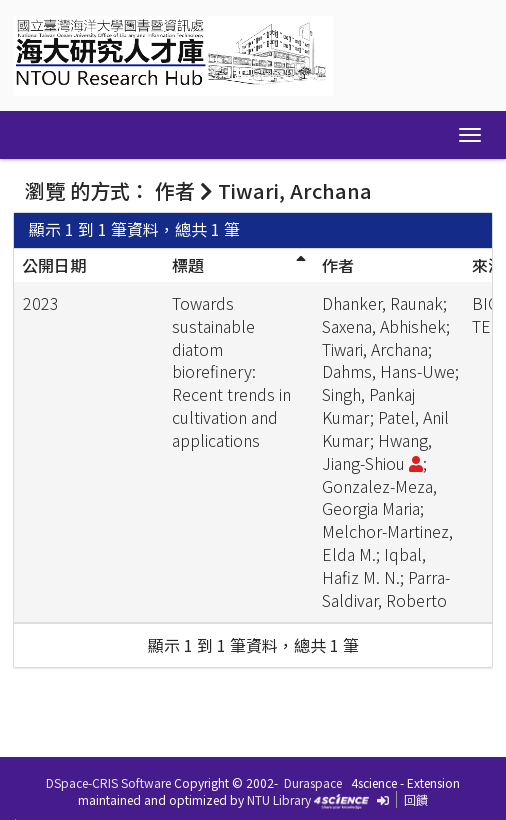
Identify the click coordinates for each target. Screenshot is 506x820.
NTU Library (279, 799)
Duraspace (313, 782)
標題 (188, 265)
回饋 (416, 799)
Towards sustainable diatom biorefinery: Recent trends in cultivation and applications (231, 371)
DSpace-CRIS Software (108, 782)
